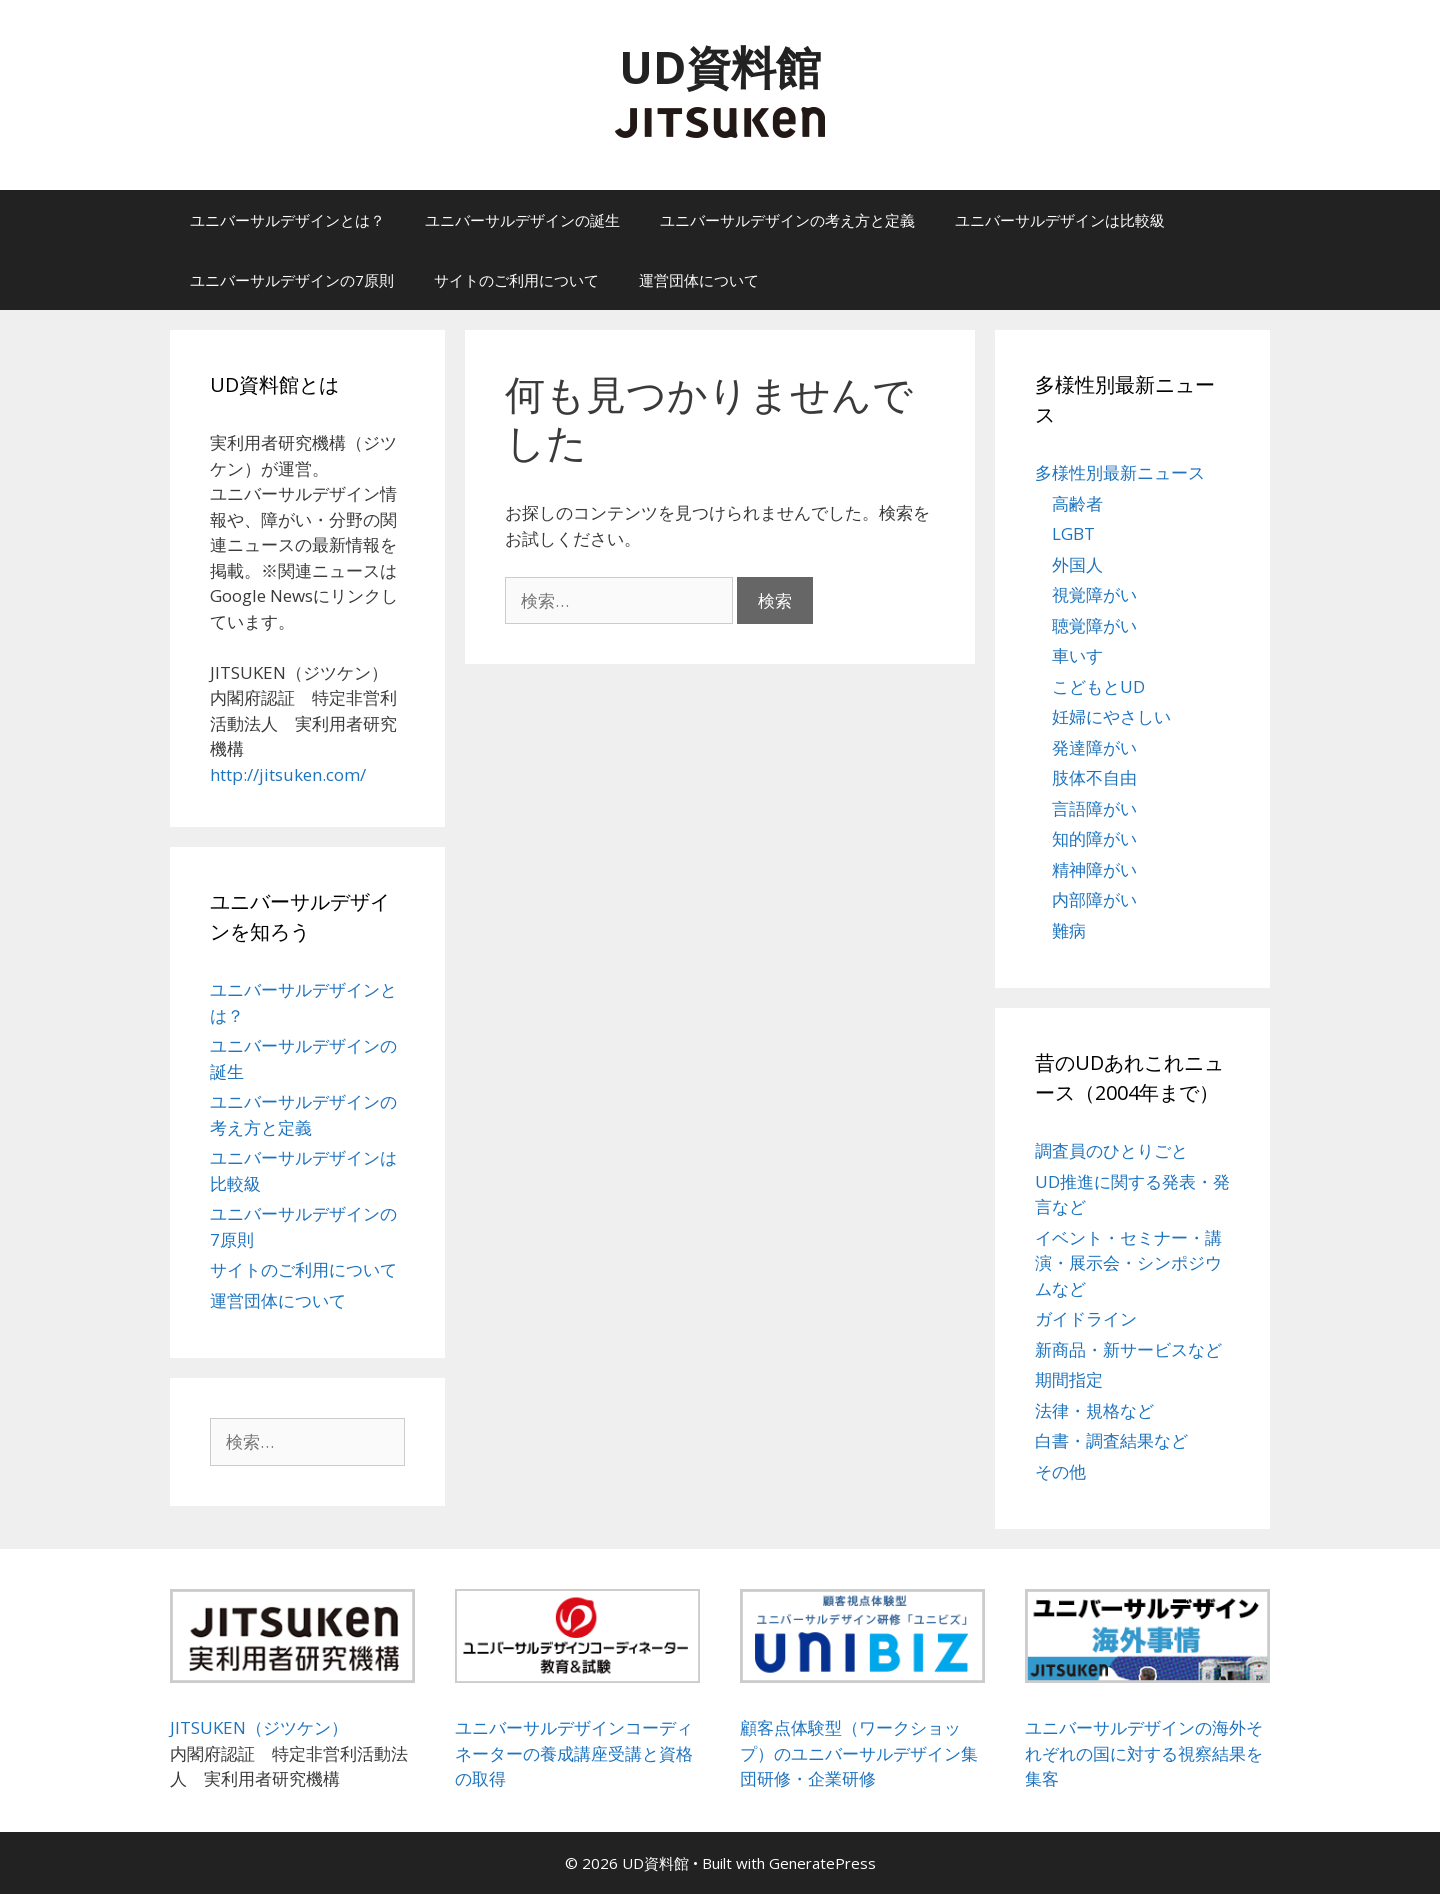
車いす (1077, 655)
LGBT (1073, 533)
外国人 (1077, 564)
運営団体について (699, 280)
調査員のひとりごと (1111, 1150)
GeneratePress (822, 1863)
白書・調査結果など (1111, 1440)
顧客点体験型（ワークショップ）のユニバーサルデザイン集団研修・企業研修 (859, 1753)
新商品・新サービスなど (1128, 1349)
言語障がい (1094, 808)
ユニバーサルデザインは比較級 (1060, 220)
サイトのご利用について (516, 280)
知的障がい (1094, 838)
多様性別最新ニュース (1120, 472)
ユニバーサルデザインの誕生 (522, 220)
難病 (1069, 930)
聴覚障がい (1094, 625)
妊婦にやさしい (1111, 716)
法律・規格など (1094, 1410)
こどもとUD (1098, 686)
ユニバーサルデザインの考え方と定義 (787, 220)
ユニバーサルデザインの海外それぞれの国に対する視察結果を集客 (1144, 1753)
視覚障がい (1094, 594)
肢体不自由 (1094, 777)
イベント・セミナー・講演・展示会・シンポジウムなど (1128, 1263)
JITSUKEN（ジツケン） (259, 1727)
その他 (1060, 1471)
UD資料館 (720, 66)
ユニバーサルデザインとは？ (287, 220)
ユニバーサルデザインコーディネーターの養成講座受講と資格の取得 (574, 1753)
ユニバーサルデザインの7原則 (292, 280)
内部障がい (1094, 899)
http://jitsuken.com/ (288, 774)
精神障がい (1094, 869)
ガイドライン (1086, 1318)
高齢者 (1077, 503)
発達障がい (1094, 747)
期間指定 (1069, 1379)
